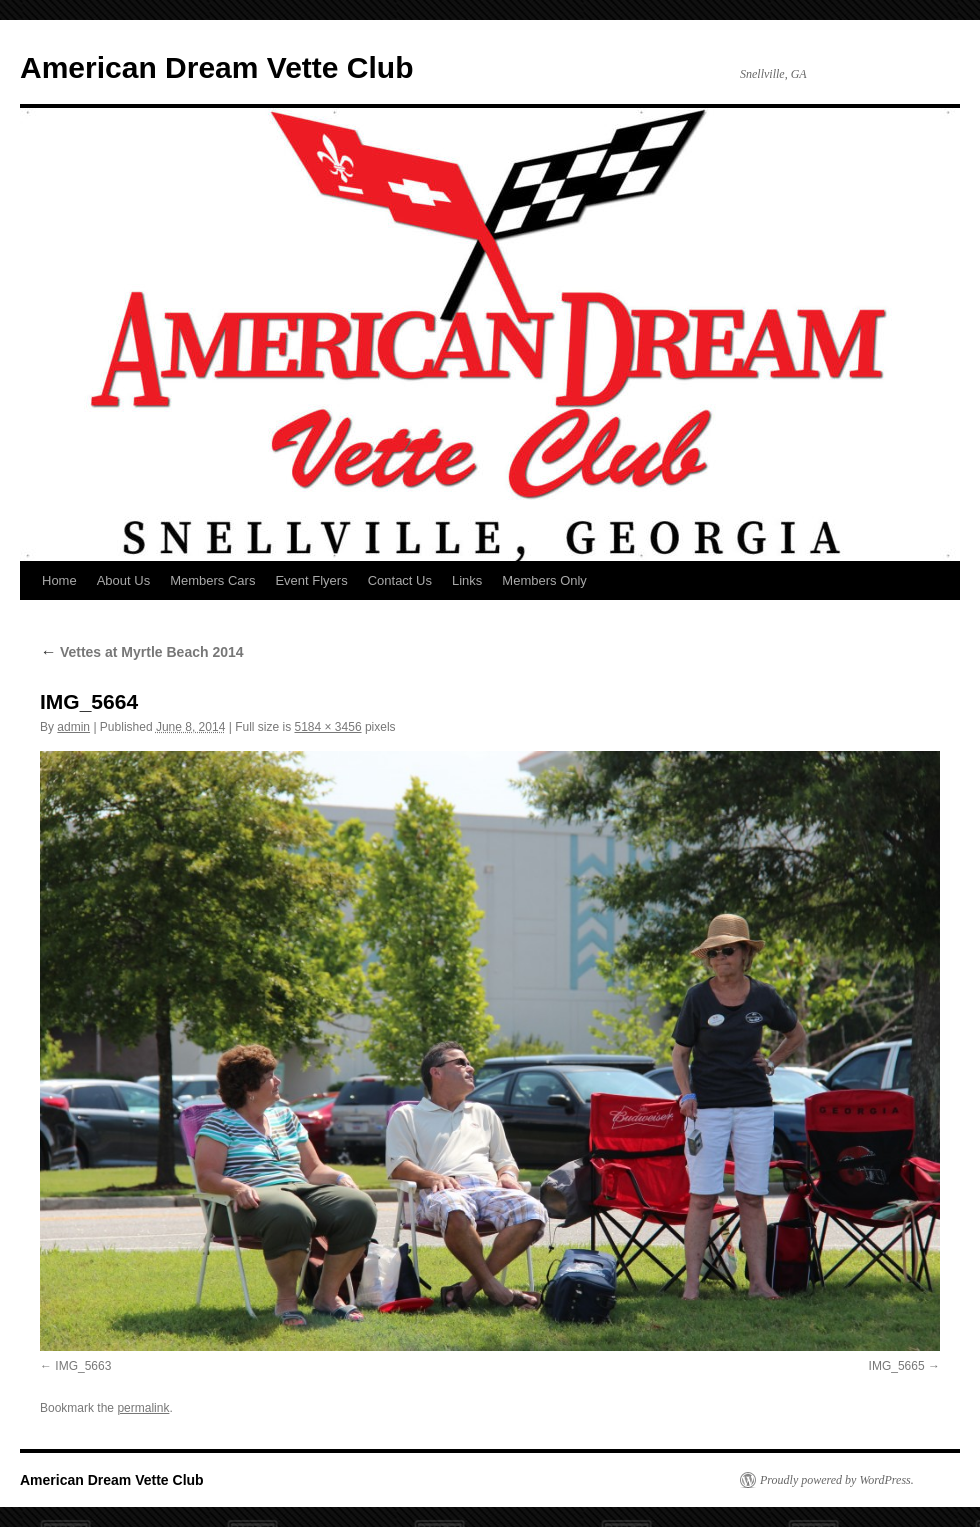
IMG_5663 (83, 1366)
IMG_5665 (897, 1366)
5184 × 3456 (327, 727)
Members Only (544, 580)
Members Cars (212, 580)
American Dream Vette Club (216, 67)
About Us (123, 580)
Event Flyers (311, 580)
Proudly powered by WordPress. (837, 1480)
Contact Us (400, 580)
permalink (143, 1408)
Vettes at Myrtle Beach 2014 (142, 652)
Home (59, 580)
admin (73, 727)
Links (467, 580)
